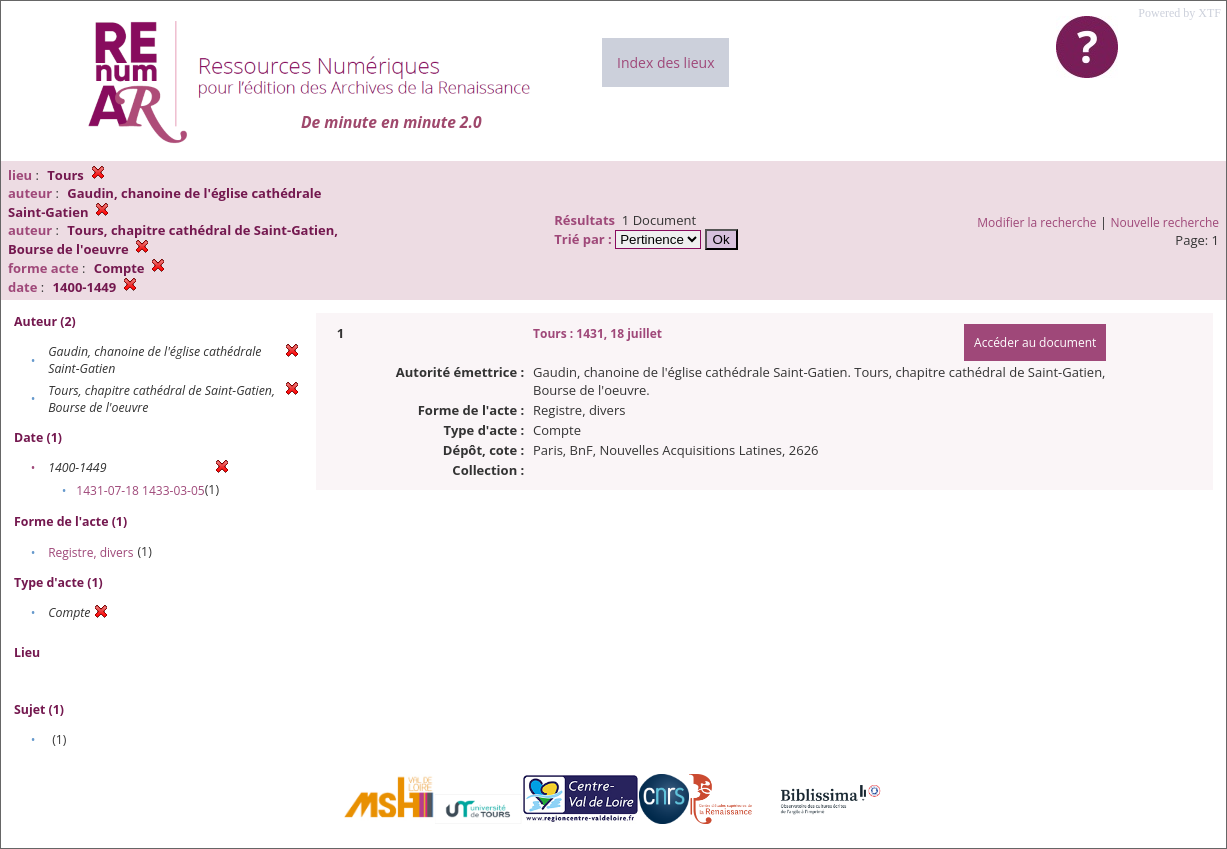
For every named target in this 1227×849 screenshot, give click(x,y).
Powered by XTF (1179, 13)
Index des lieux (665, 62)
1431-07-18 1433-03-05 (140, 490)
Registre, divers (90, 552)
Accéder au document (1035, 342)
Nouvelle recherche (1165, 222)
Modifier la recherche (1036, 222)
